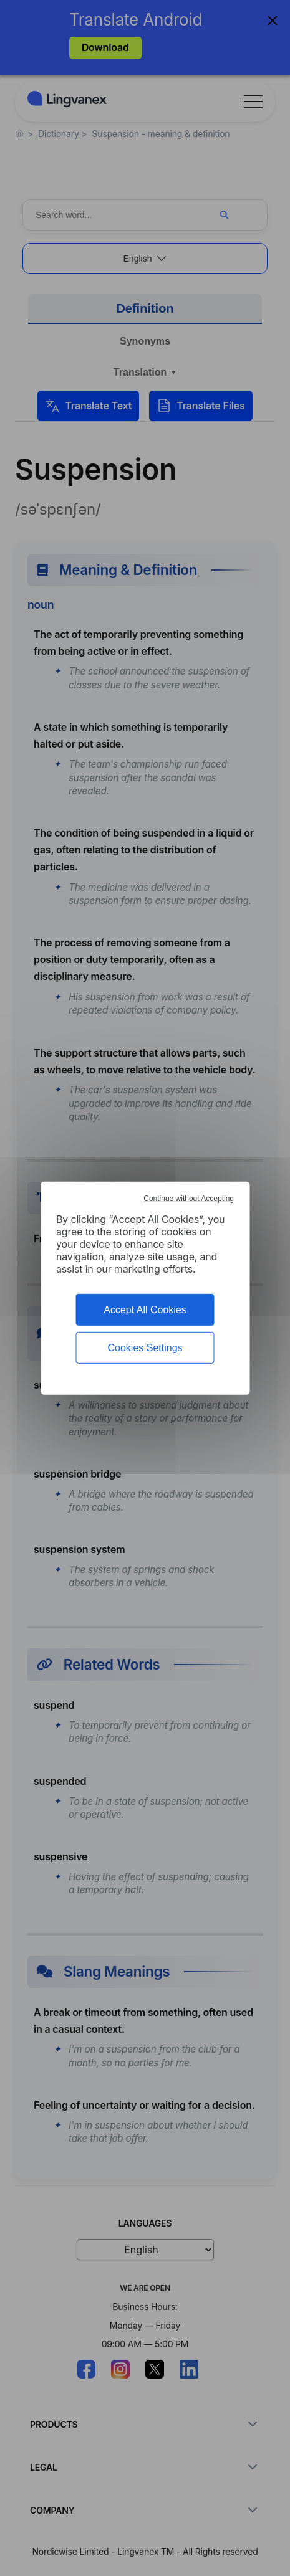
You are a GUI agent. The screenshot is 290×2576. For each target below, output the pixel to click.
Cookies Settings (144, 1348)
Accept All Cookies (145, 1309)
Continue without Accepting (188, 1198)
